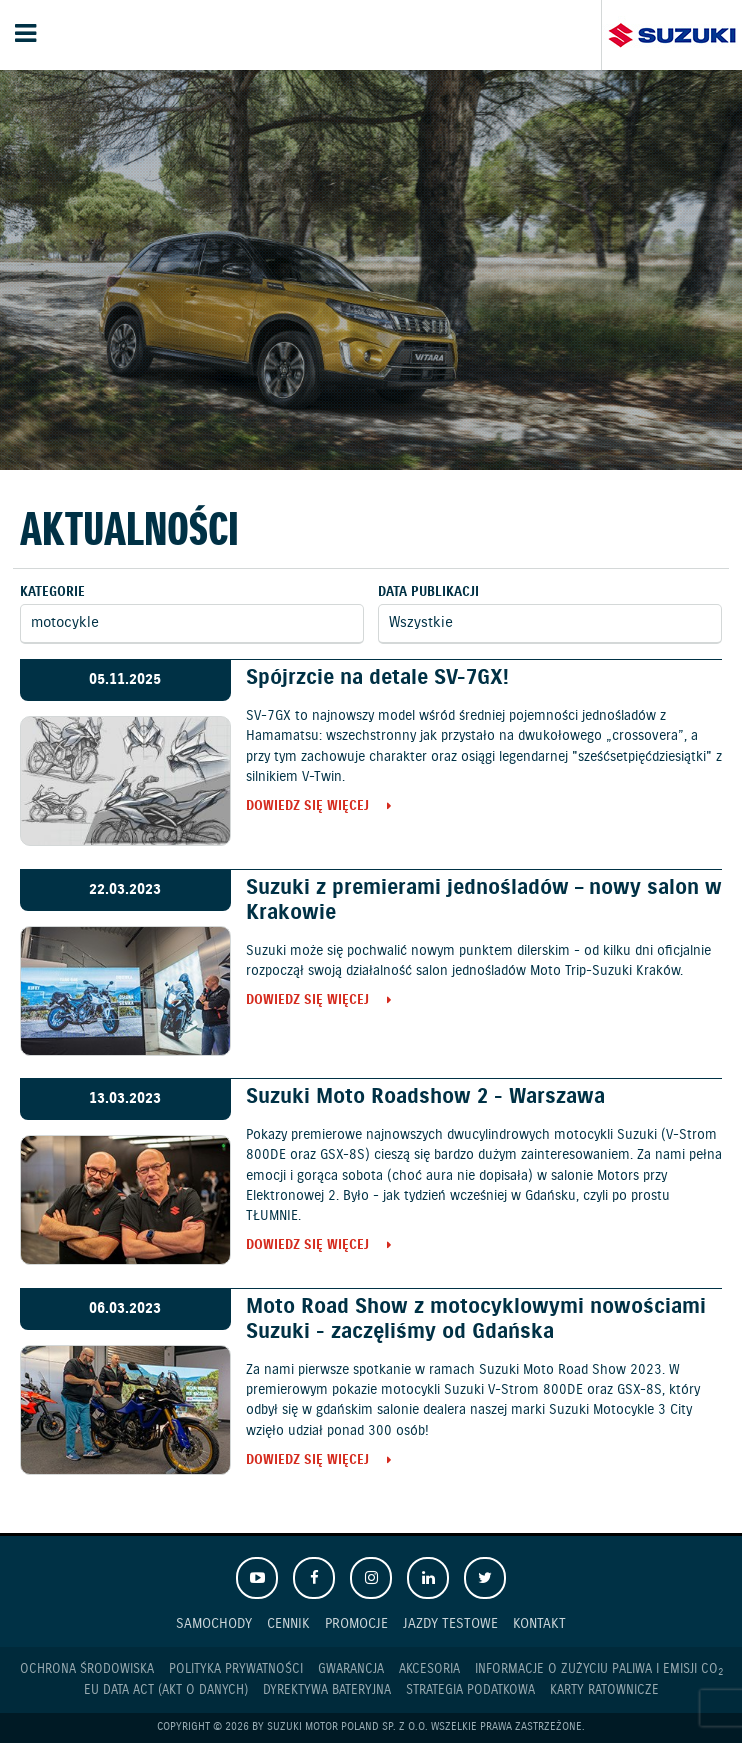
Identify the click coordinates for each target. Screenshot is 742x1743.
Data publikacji (428, 592)
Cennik (288, 1623)
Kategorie (52, 592)
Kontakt (539, 1623)
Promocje (356, 1623)
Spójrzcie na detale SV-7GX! (377, 678)
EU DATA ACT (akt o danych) (166, 1690)
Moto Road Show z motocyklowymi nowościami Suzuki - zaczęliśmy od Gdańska (476, 1319)
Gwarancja (351, 1669)
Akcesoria (429, 1669)
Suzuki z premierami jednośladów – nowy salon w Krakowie (484, 900)
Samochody (214, 1623)
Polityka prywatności (236, 1669)
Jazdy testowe (450, 1623)
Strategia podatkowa (470, 1690)
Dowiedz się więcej (307, 807)
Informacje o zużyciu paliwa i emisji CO (599, 1670)
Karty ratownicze (604, 1690)
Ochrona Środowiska (87, 1669)
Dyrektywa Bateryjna (327, 1690)
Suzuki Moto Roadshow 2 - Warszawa (425, 1097)
